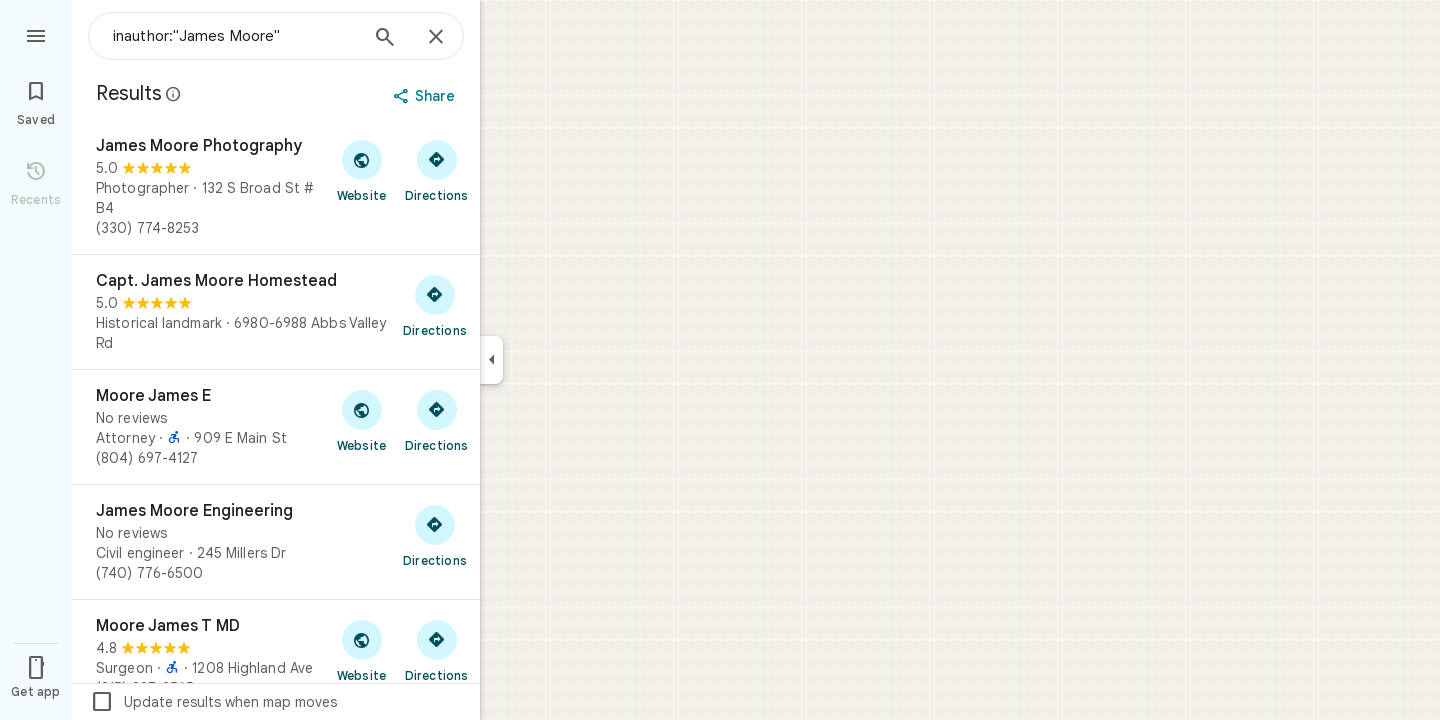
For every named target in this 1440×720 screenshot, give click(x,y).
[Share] (426, 96)
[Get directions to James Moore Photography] (436, 170)
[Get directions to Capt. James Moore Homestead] (435, 305)
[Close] (436, 38)
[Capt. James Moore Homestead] (276, 312)
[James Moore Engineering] (276, 542)
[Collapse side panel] (491, 360)
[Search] (385, 39)
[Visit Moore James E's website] (361, 420)
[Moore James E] (276, 427)
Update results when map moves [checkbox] (213, 702)
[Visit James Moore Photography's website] (361, 170)
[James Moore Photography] (276, 187)
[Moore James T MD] (276, 657)
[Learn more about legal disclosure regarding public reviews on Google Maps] (174, 94)
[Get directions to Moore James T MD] (436, 650)
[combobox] (235, 36)
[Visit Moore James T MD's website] (361, 650)
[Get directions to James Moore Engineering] (435, 535)
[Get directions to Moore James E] (436, 420)
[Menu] (36, 34)
